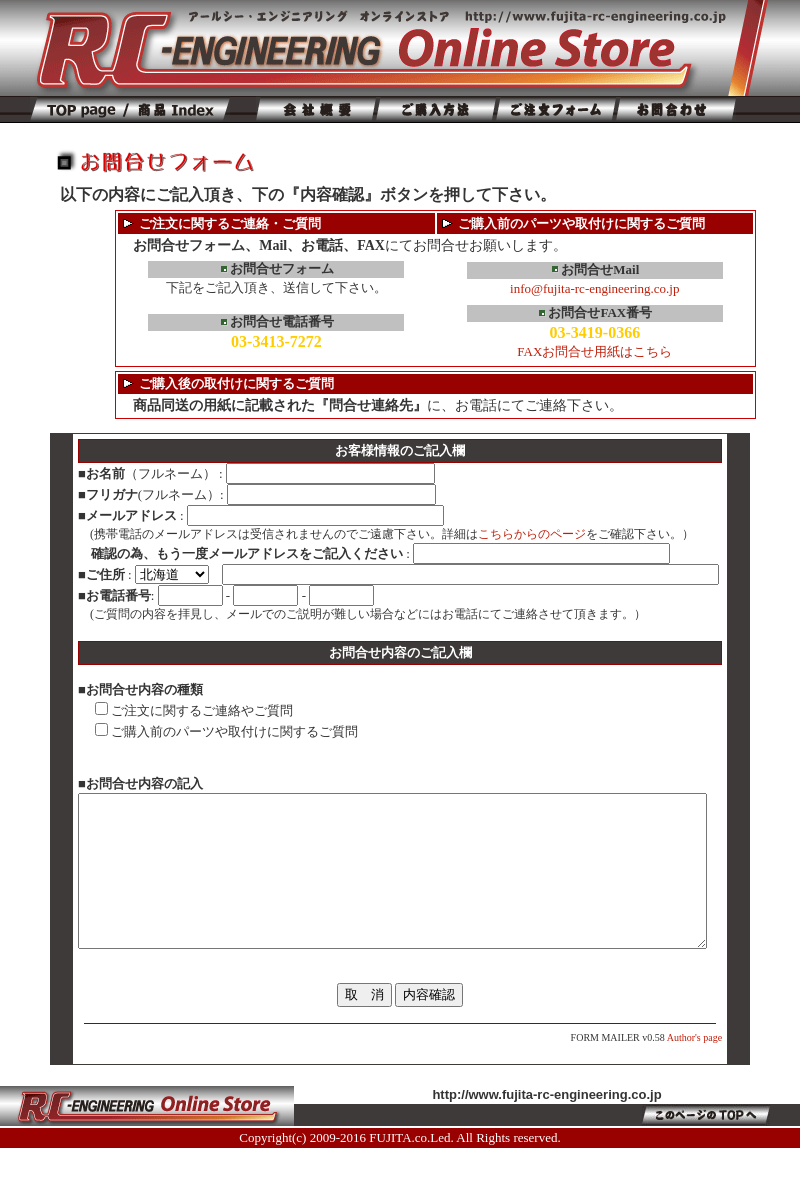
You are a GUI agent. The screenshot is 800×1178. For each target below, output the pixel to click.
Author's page (724, 1067)
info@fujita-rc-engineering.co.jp (594, 288)
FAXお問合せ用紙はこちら (594, 351)
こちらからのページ (502, 534)
